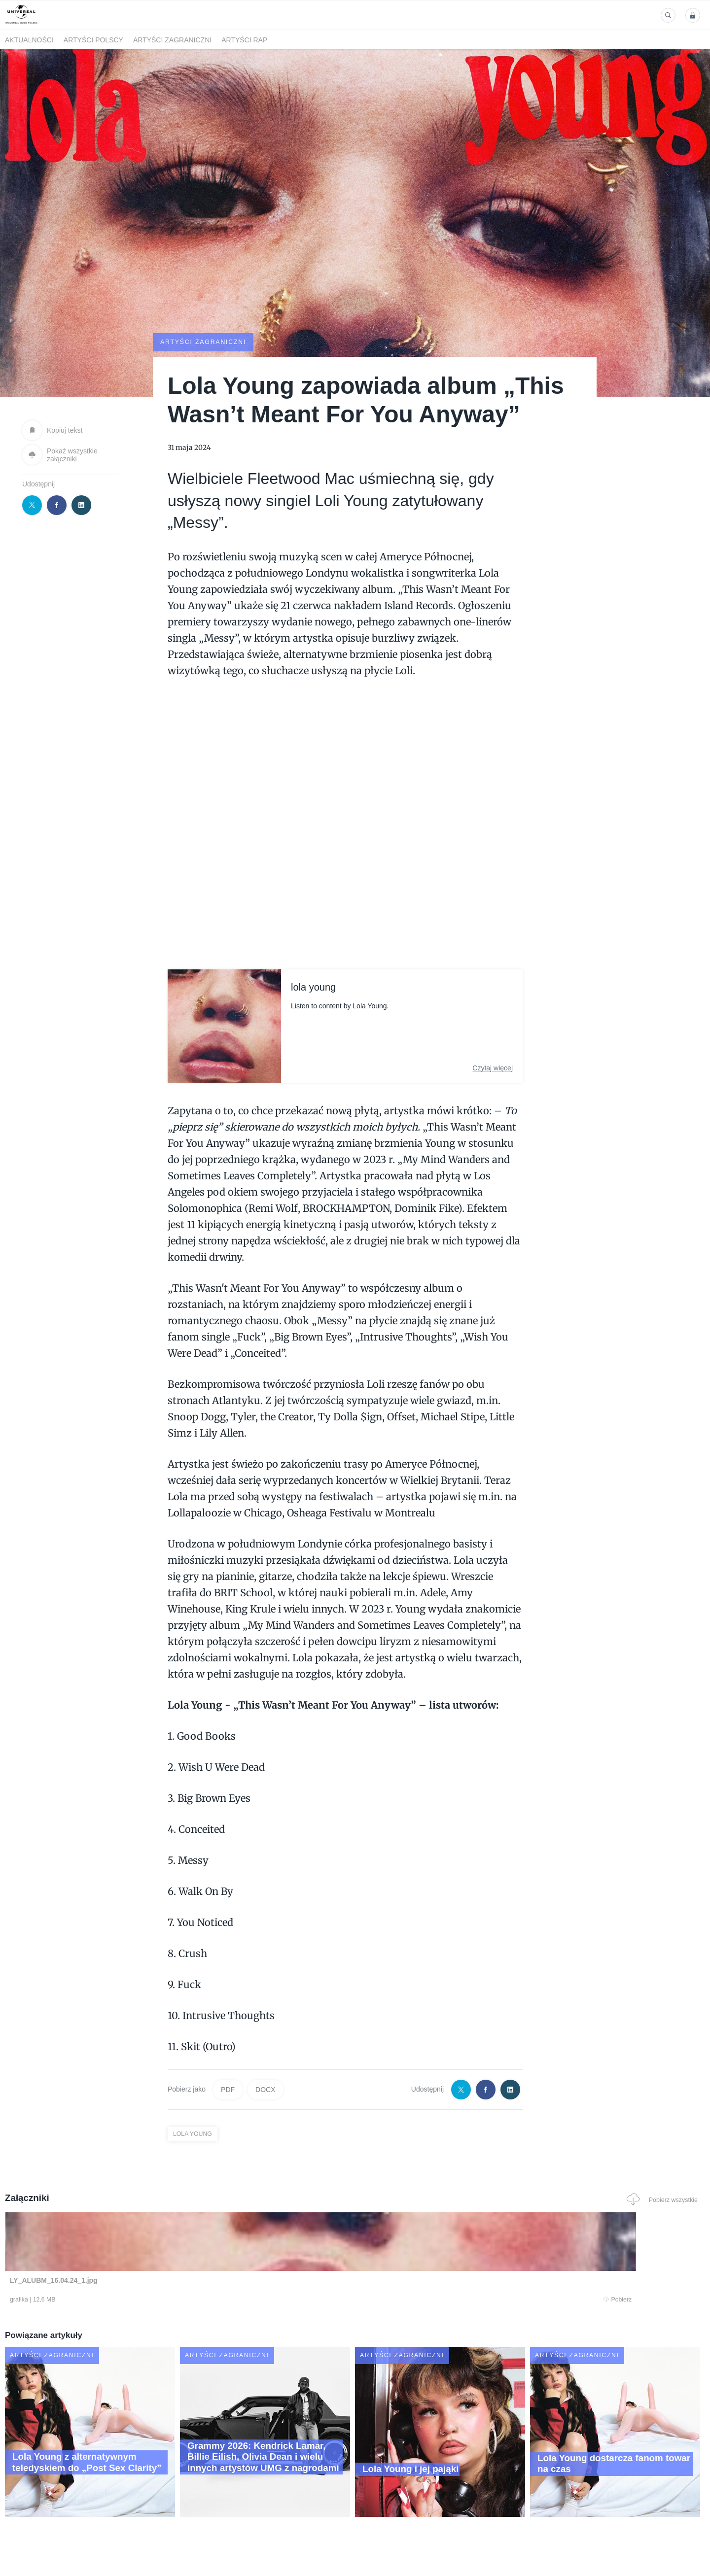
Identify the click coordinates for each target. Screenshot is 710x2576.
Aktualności (29, 40)
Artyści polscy (93, 40)
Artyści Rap (244, 40)
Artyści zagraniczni (172, 40)
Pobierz (154, 2300)
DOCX (265, 2089)
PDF (228, 2089)
